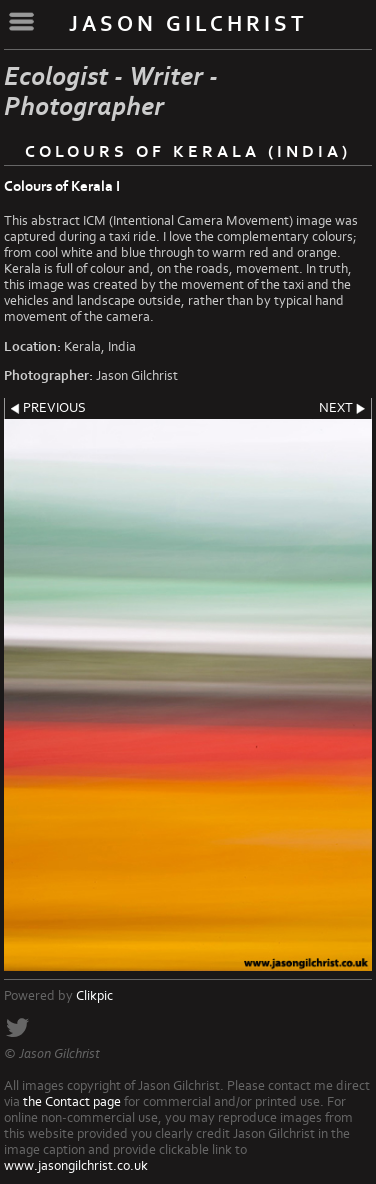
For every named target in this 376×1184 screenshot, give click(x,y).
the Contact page (72, 1102)
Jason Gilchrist (188, 24)
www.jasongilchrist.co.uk (76, 1166)
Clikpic (94, 996)
